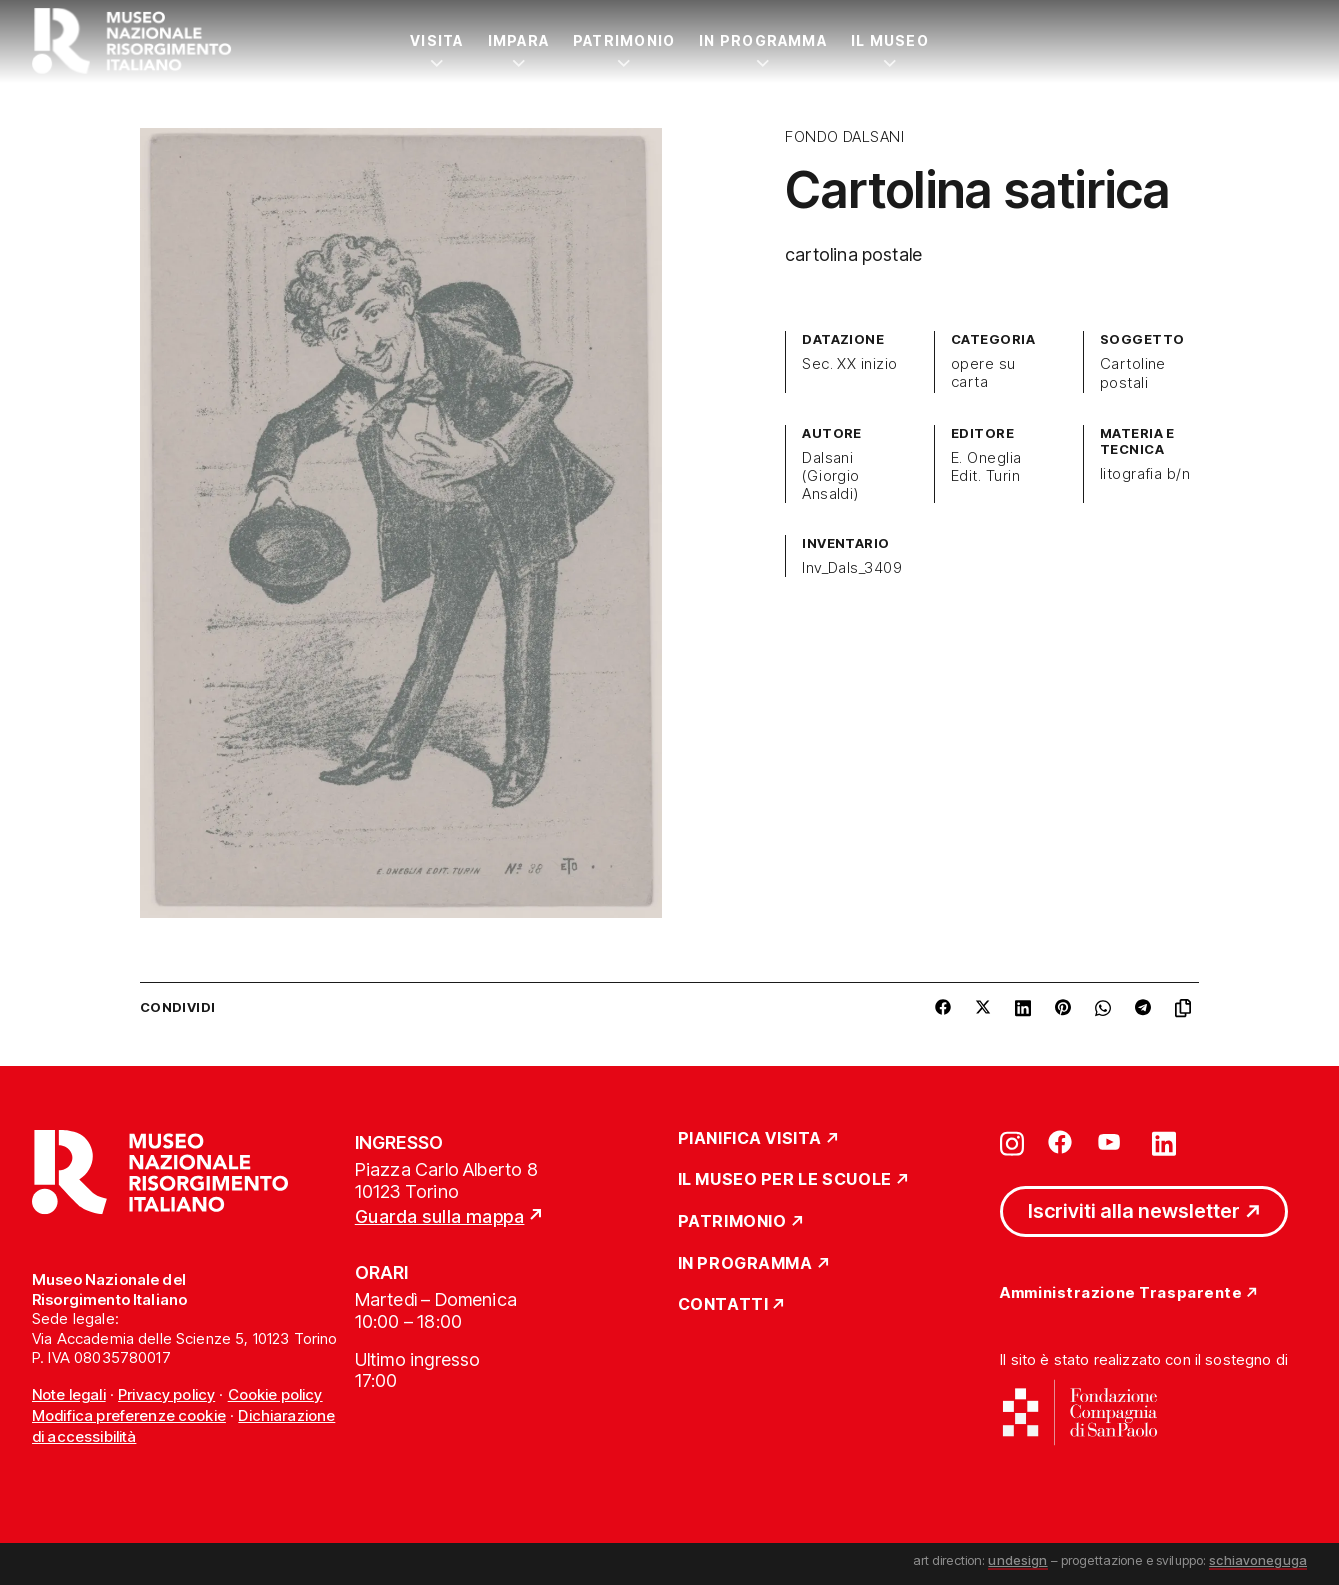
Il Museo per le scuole (785, 1180)
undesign (1017, 1560)
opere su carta (983, 373)
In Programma (763, 40)
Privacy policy (166, 1394)
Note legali (69, 1394)
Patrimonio (624, 40)
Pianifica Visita (750, 1139)
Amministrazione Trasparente (1121, 1293)
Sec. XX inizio (850, 364)
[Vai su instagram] (1012, 1142)
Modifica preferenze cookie (129, 1415)
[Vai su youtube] (1112, 1142)
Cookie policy (275, 1394)
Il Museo (890, 40)
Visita (436, 40)
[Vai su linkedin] (1164, 1142)
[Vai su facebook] (1060, 1142)
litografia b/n (1145, 474)
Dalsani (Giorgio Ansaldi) (831, 476)
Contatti (723, 1305)
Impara (518, 40)
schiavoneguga (1258, 1560)
